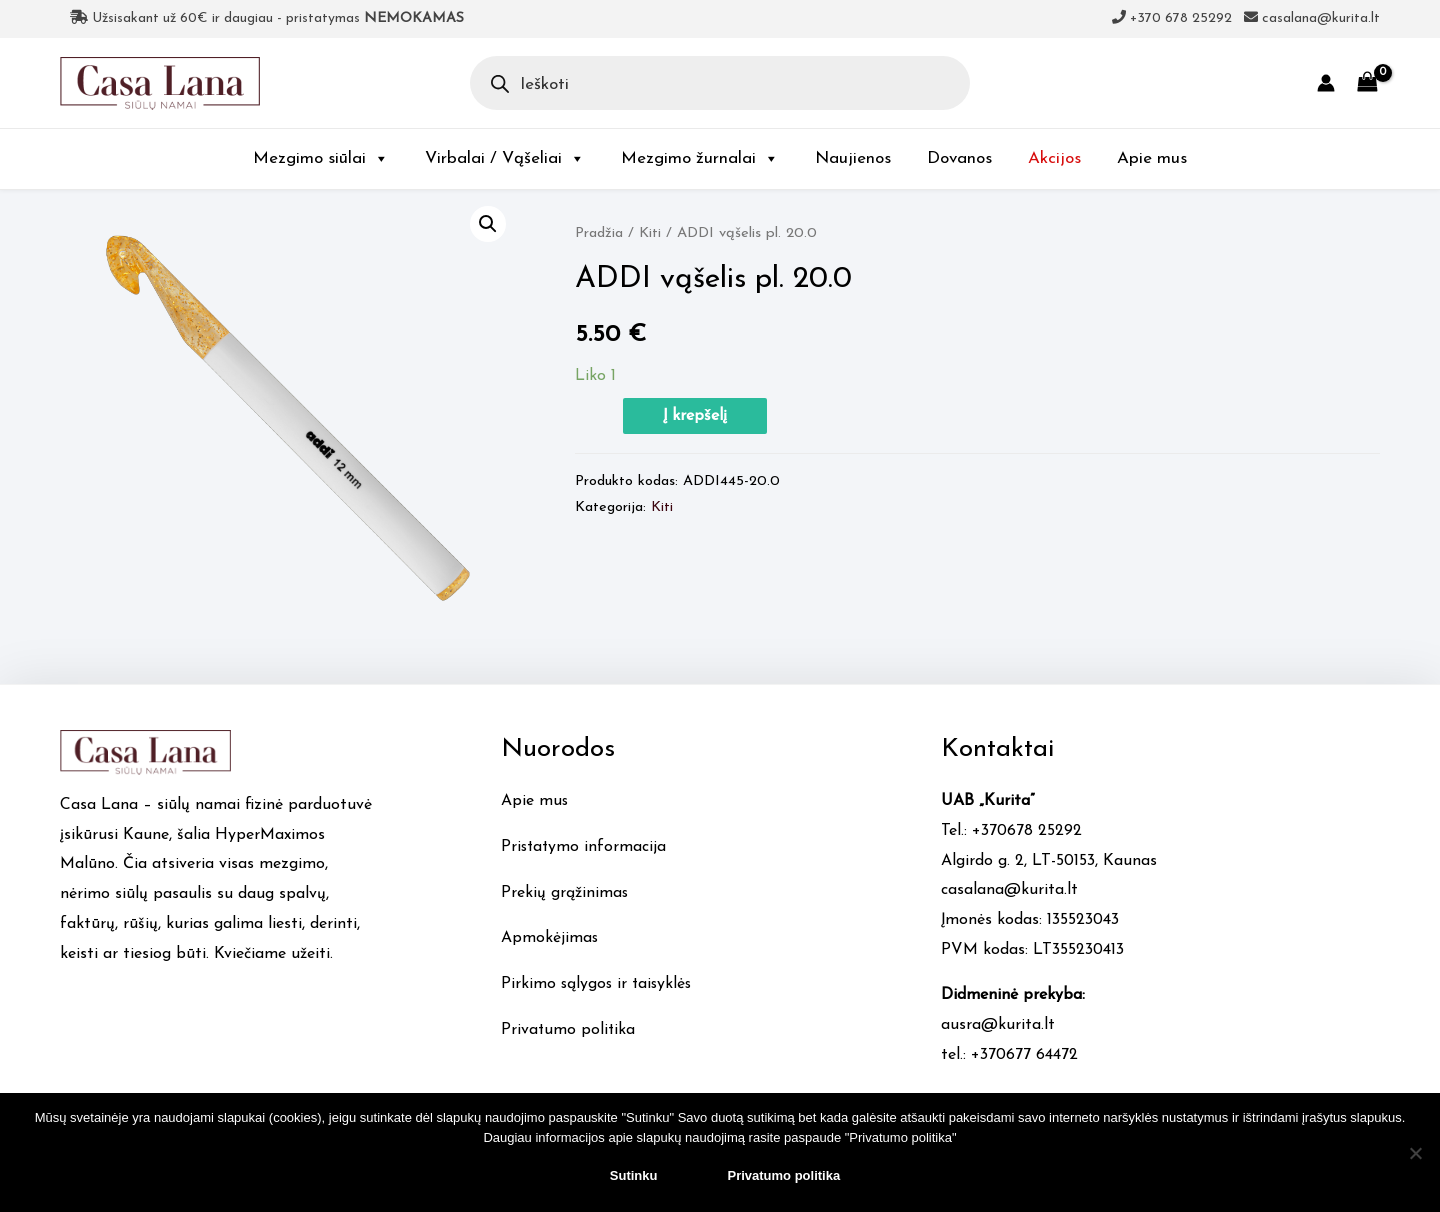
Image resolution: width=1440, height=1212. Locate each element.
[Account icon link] (1326, 83)
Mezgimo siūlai (321, 158)
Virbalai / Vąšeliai (505, 158)
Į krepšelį (695, 416)
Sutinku (634, 1175)
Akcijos (1054, 158)
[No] (1415, 1153)
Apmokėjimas (550, 938)
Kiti (651, 233)
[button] (488, 224)
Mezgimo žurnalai (700, 158)
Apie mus (1152, 158)
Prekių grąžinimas (565, 893)
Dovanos (959, 158)
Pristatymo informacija (585, 847)
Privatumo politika (569, 1030)
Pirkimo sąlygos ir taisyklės (598, 984)
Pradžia (599, 233)
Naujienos (853, 158)
